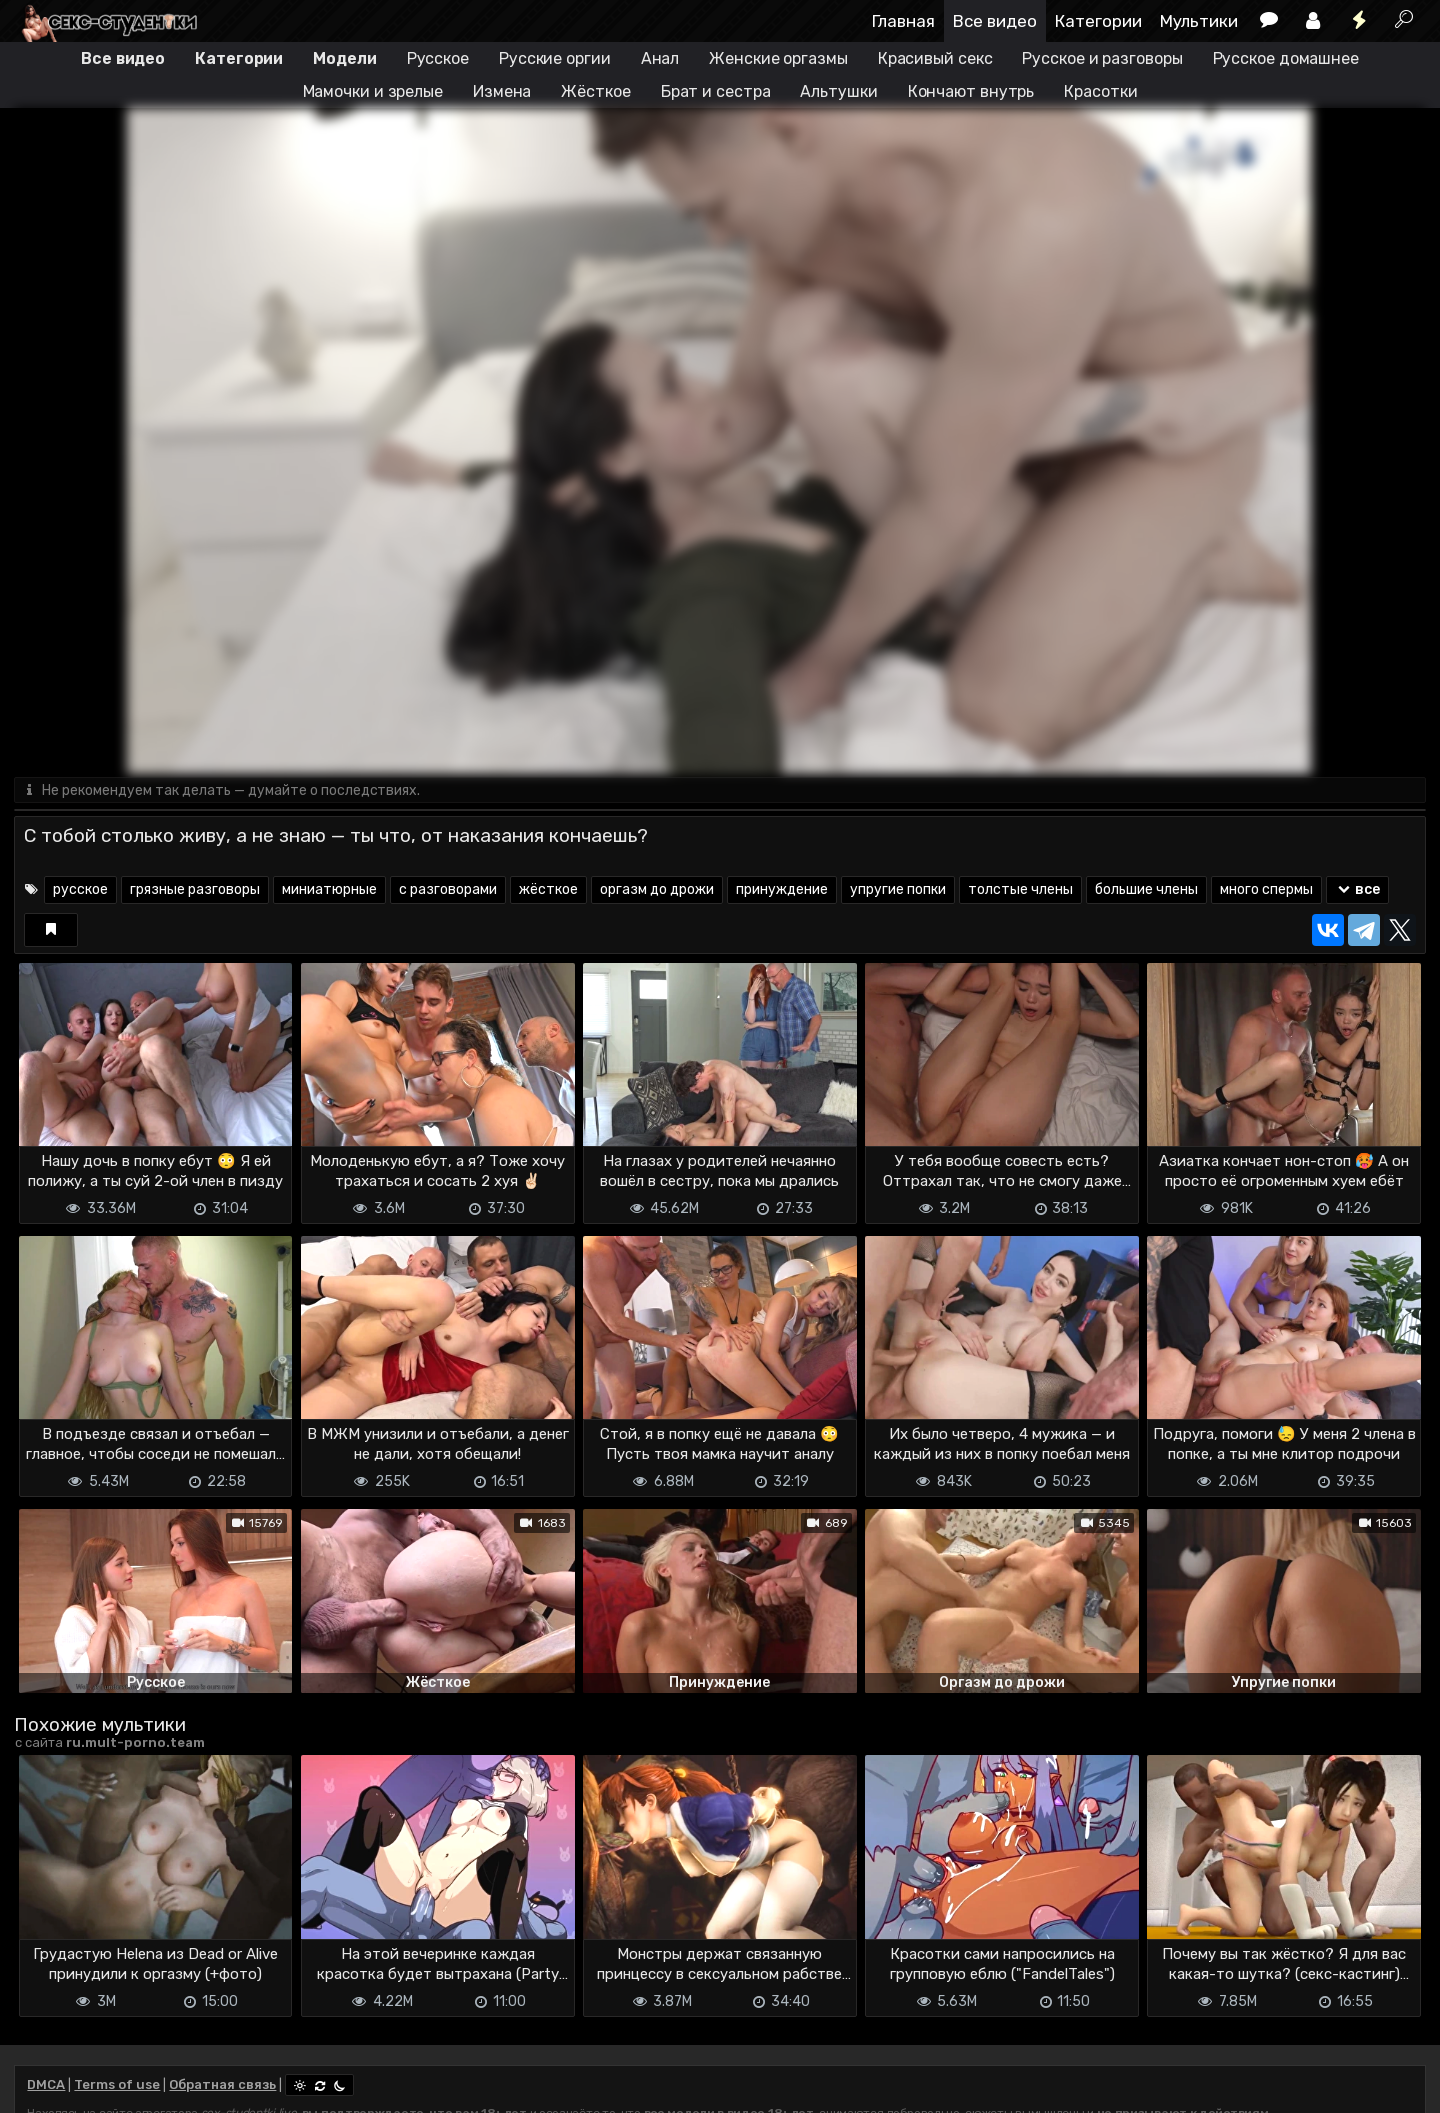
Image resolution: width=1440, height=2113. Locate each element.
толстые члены (1020, 890)
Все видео (995, 21)
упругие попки (898, 890)
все (1357, 890)
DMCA (46, 2085)
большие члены (1146, 890)
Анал (660, 58)
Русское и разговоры (1102, 58)
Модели (344, 58)
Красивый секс (935, 58)
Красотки (1100, 91)
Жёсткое (595, 91)
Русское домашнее (1286, 58)
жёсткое (548, 890)
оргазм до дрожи (657, 890)
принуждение (782, 890)
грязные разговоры (195, 890)
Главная (903, 21)
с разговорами (448, 890)
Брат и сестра (716, 91)
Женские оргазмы (778, 58)
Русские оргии (555, 58)
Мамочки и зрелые (373, 91)
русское (80, 890)
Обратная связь (222, 2085)
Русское (438, 58)
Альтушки (838, 91)
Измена (502, 91)
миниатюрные (329, 890)
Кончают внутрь (971, 91)
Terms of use (117, 2085)
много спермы (1266, 890)
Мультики (1199, 21)
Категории (1098, 21)
